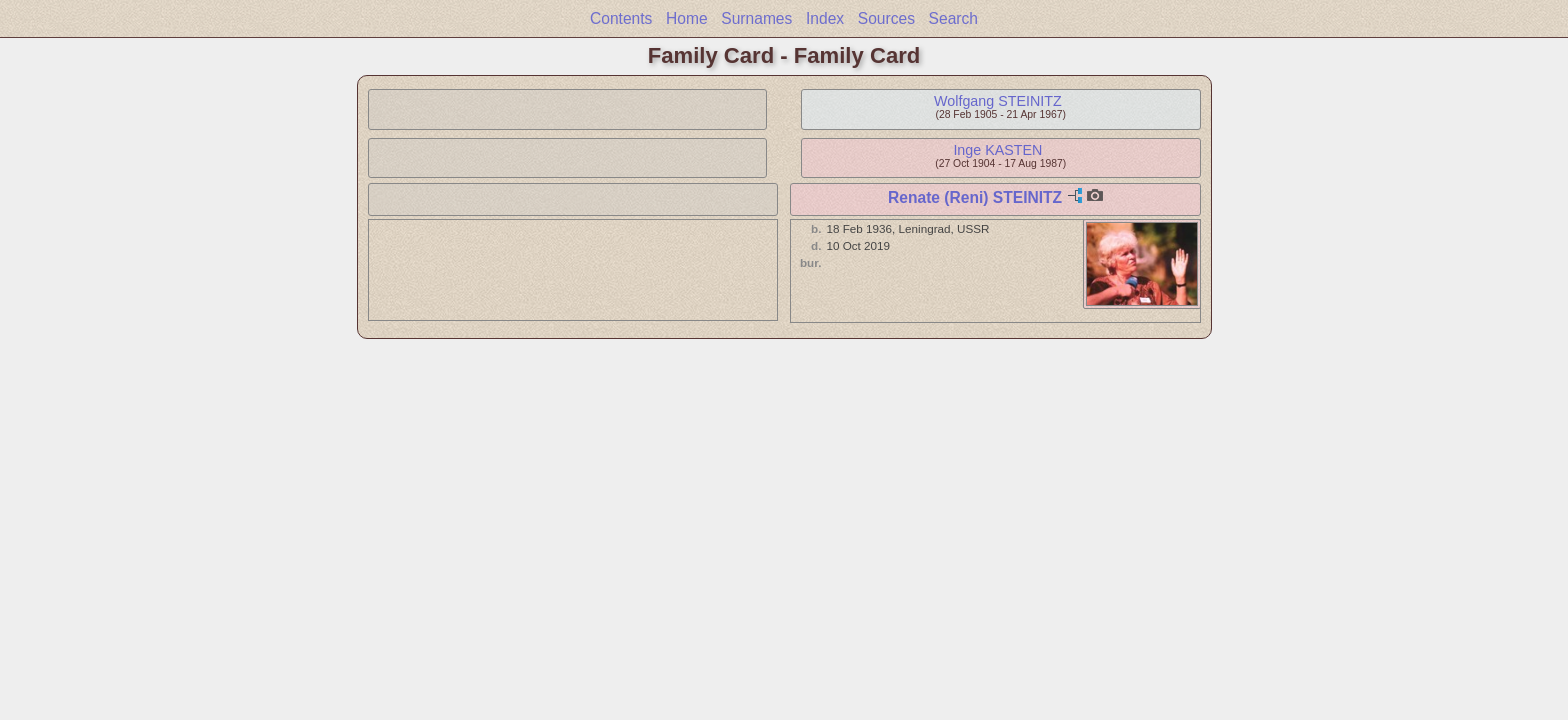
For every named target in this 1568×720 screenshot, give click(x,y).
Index (825, 18)
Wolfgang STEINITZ (998, 101)
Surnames (756, 18)
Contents (621, 18)
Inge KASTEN (997, 150)
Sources (886, 18)
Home (687, 18)
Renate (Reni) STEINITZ (975, 197)
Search (953, 18)
